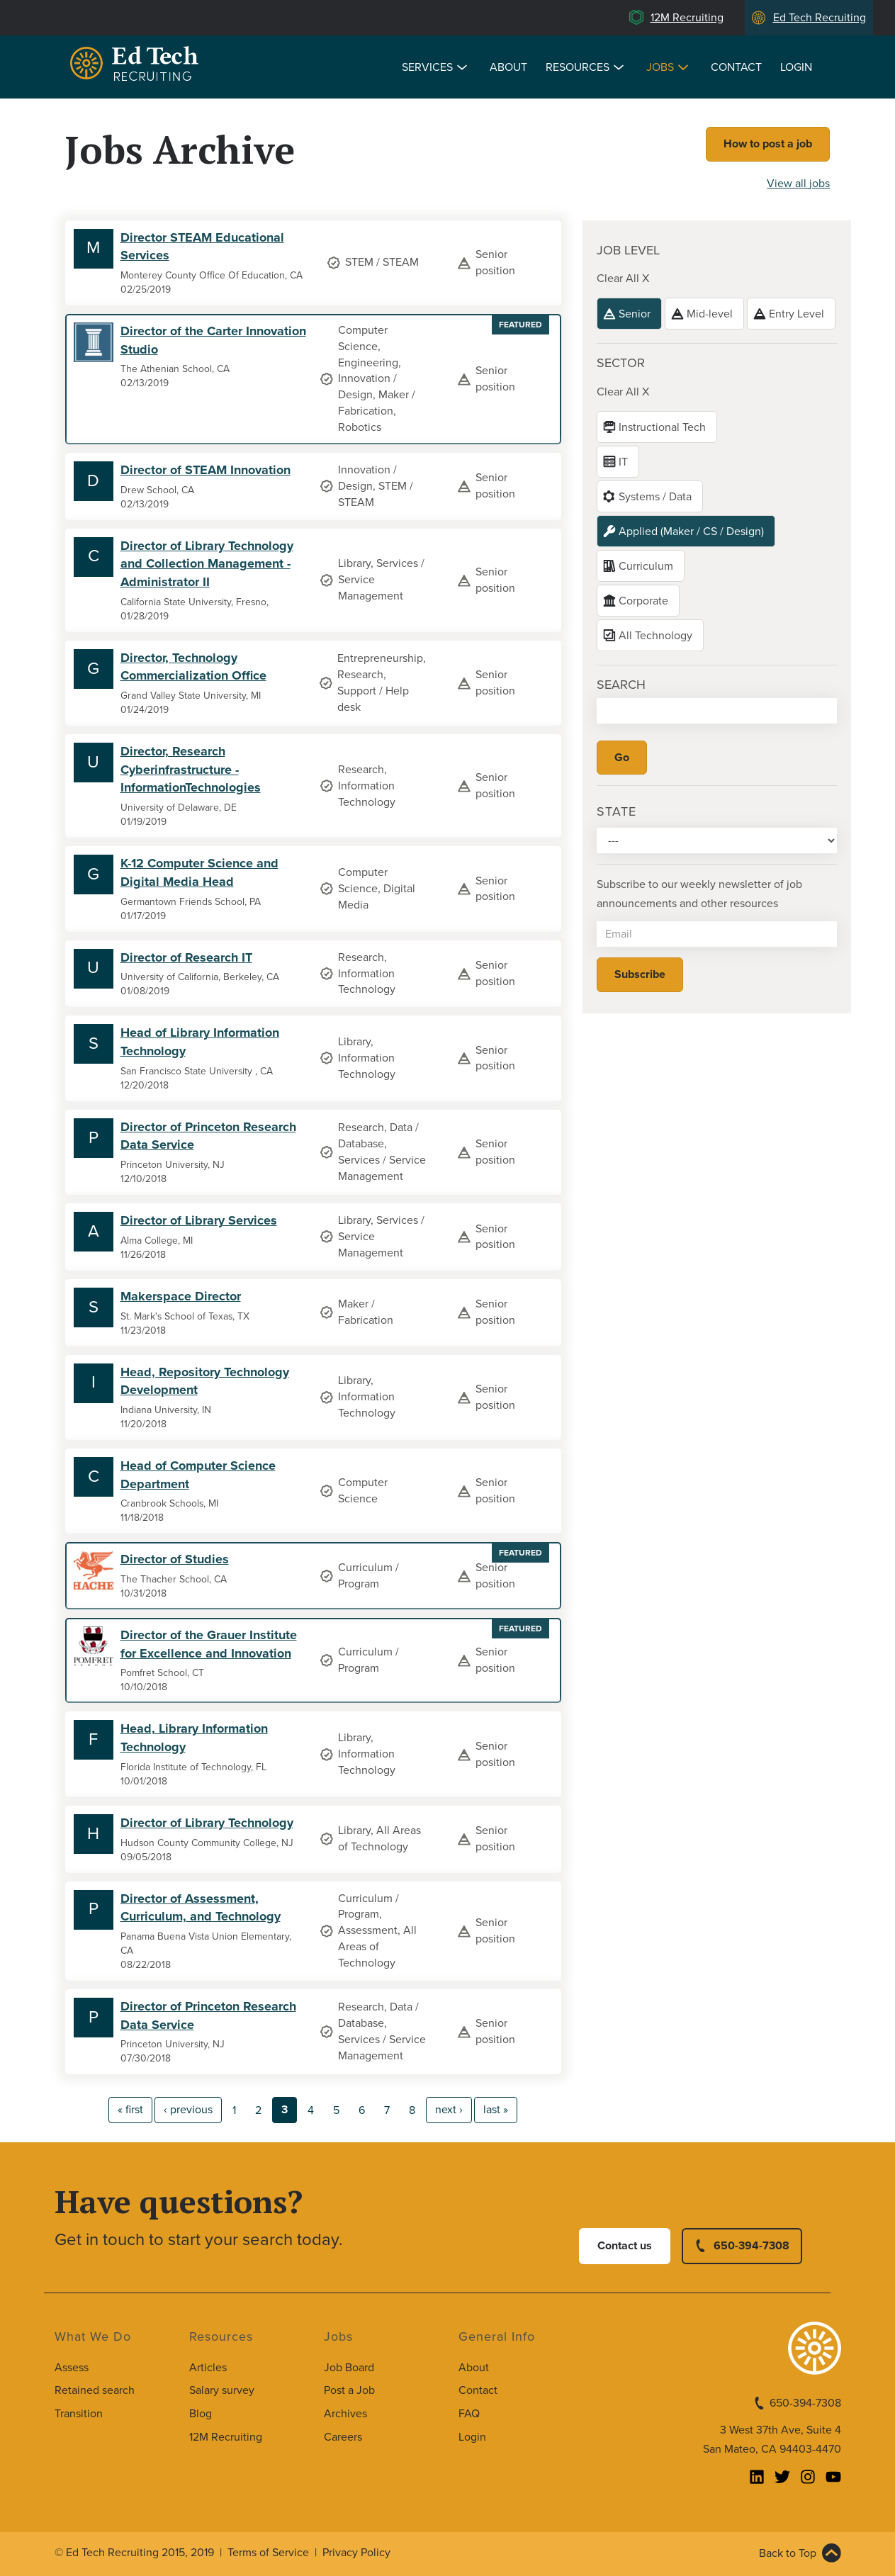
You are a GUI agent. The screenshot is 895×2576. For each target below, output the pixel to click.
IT (623, 462)
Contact (736, 67)
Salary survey (221, 2390)
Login (796, 67)
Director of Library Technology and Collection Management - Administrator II (206, 564)
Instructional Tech (662, 427)
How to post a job (768, 144)
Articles (208, 2368)
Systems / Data (655, 497)
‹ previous (188, 2110)
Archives (345, 2414)
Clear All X (623, 278)
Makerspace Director (180, 1296)
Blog (200, 2414)
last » (495, 2110)
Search (621, 684)
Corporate (643, 601)
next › (449, 2110)
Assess (72, 2368)
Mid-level (710, 314)
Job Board (349, 2368)
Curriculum (646, 566)
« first (130, 2110)
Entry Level (796, 314)
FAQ (469, 2414)
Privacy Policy (356, 2553)
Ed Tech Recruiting (819, 18)
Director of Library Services (198, 1220)
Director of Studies (174, 1559)
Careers (343, 2437)
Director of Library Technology (206, 1822)
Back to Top (787, 2553)
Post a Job (349, 2390)
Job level (628, 250)
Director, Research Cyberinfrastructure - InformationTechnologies (190, 769)
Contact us (624, 2246)
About (508, 67)
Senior (635, 314)
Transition (79, 2414)
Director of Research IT (186, 957)
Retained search (95, 2390)
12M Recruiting (687, 18)
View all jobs (798, 183)
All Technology (655, 636)
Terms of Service (268, 2553)
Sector (621, 363)
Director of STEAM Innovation (205, 470)
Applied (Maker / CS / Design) (691, 531)
